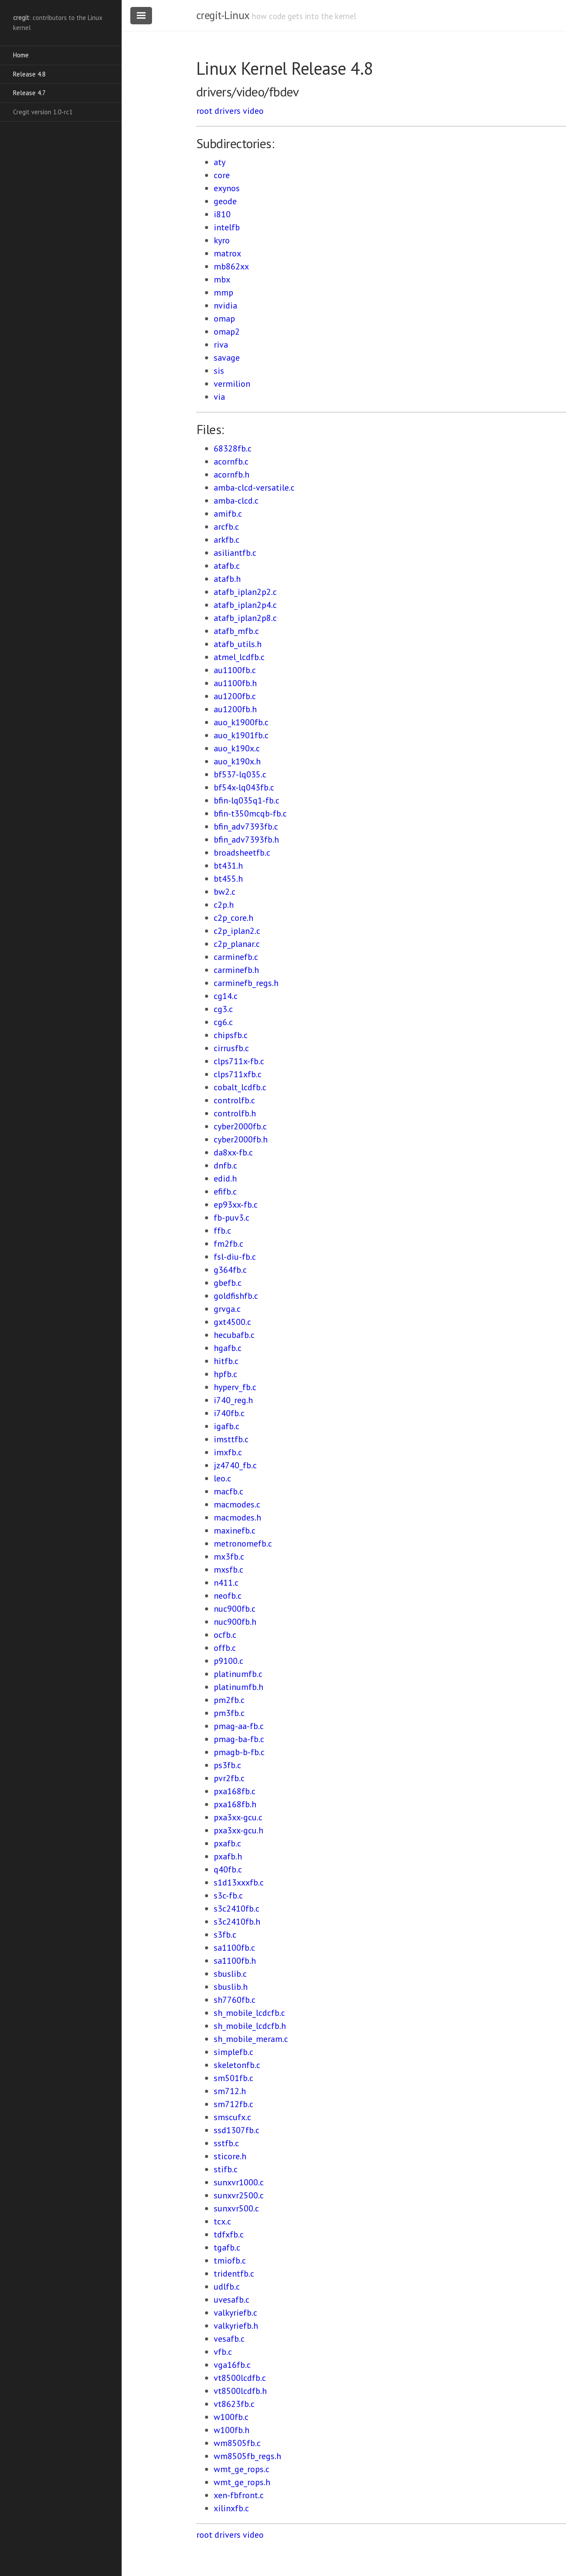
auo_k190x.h (237, 761)
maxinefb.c (234, 1530)
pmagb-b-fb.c (239, 1752)
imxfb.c (228, 1452)
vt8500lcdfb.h (240, 2391)
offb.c (225, 1647)
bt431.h (228, 865)
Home (21, 55)
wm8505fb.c (237, 2443)
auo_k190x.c (237, 748)
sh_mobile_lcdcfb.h (250, 2026)
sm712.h (230, 2091)
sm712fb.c (233, 2104)
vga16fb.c (232, 2364)
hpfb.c (225, 1374)
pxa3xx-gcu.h (238, 1830)
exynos (227, 188)
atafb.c (227, 565)
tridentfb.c (234, 2273)
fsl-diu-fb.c (235, 1256)
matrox (227, 253)
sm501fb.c (233, 2078)
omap (224, 318)
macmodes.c (237, 1504)
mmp (223, 292)
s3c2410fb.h (237, 1921)
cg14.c (226, 996)
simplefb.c (233, 2052)
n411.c (226, 1582)
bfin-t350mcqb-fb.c (250, 813)
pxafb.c (227, 1843)
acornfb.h (231, 474)
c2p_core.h (233, 917)
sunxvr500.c (236, 2208)
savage (227, 357)
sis (219, 370)
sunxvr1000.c (239, 2182)
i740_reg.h (233, 1400)
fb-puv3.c (231, 1217)
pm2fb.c (229, 1700)
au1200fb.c (235, 696)
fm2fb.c (228, 1243)
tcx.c (222, 2221)
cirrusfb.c (231, 1048)
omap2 (227, 331)
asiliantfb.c (235, 552)
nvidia (225, 305)
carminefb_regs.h (246, 983)
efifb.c (225, 1191)
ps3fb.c (227, 1765)
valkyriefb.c (235, 2312)
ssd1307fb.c (236, 2130)
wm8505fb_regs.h (247, 2456)
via (219, 396)
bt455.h (228, 878)
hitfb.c (226, 1361)
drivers (228, 110)
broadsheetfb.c (242, 852)
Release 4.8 (29, 74)
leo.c (222, 1478)
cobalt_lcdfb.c (240, 1087)
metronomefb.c (243, 1543)
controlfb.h (235, 1113)
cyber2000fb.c (240, 1126)
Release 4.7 (29, 93)
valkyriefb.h (236, 2325)
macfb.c (228, 1491)
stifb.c (226, 2169)
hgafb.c (228, 1348)
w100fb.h (231, 2430)
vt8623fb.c (234, 2404)
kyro (222, 240)
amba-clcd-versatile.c (254, 487)
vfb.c (223, 2351)
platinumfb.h (238, 1687)
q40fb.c (228, 1869)
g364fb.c (230, 1269)
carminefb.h (236, 970)
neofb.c (228, 1595)
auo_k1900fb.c (241, 722)
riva (221, 344)
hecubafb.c (234, 1335)
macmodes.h (237, 1517)
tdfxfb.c (229, 2234)
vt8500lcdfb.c (240, 2377)
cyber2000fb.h (241, 1139)
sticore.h (230, 2156)
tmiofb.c (230, 2260)
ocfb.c (225, 1634)
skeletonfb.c (237, 2065)
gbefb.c (228, 1282)
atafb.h (227, 578)
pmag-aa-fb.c (239, 1726)
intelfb (227, 227)
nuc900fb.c (234, 1608)
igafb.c (226, 1426)
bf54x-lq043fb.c (244, 787)
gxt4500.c (232, 1322)
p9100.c (228, 1660)
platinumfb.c (238, 1674)
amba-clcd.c (236, 500)
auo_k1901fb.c (241, 735)
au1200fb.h (235, 709)
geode (225, 201)
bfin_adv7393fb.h (246, 839)
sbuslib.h (231, 1986)
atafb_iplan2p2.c (245, 592)
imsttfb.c (231, 1439)
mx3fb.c (229, 1556)
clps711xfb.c (237, 1074)
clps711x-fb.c (239, 1061)
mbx (222, 279)
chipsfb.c (231, 1035)
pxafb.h (228, 1856)
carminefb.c (236, 957)
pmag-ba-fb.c (239, 1739)
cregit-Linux (222, 15)
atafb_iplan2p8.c (245, 618)
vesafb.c (229, 2338)
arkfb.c (226, 539)
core (222, 175)
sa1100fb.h (235, 1960)
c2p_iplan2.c (237, 930)
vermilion (232, 383)
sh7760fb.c (234, 1999)
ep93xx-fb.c (236, 1204)
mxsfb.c (228, 1569)
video (253, 110)
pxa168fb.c (234, 1791)
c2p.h (224, 904)
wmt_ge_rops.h (242, 2482)
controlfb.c (234, 1100)
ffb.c (222, 1230)
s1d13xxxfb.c (239, 1882)
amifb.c (228, 513)
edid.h (225, 1178)
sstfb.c (226, 2143)
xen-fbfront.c (239, 2495)
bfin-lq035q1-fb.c (246, 800)
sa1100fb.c (234, 1947)
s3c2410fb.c (236, 1908)
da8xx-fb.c (233, 1152)
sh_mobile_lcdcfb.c (249, 2012)
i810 (222, 214)
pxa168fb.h (235, 1804)
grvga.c (227, 1309)
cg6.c (223, 1022)
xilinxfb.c (231, 2508)
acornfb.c (231, 461)
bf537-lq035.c (240, 774)
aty (219, 162)
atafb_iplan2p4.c (245, 605)
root (204, 110)
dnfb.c (225, 1165)
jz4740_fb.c (235, 1465)
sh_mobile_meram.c (251, 2039)
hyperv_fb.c (235, 1387)
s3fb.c (225, 1934)
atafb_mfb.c (236, 631)
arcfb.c (226, 526)
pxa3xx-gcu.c (238, 1817)
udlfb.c (227, 2286)
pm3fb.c (229, 1713)
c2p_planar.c (237, 943)
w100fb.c (231, 2417)
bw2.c (224, 891)
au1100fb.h (235, 683)
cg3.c (223, 1009)
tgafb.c (227, 2247)
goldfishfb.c (236, 1295)
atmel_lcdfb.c (239, 657)
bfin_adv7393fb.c (246, 826)
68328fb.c (233, 448)
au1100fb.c (235, 670)
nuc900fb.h (235, 1621)
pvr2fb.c (229, 1778)
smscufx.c (232, 2117)
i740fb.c (229, 1413)
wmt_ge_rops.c (241, 2469)
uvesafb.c (231, 2299)
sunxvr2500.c (239, 2195)
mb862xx (231, 266)
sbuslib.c (230, 1973)
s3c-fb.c (228, 1895)
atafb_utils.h (237, 644)
